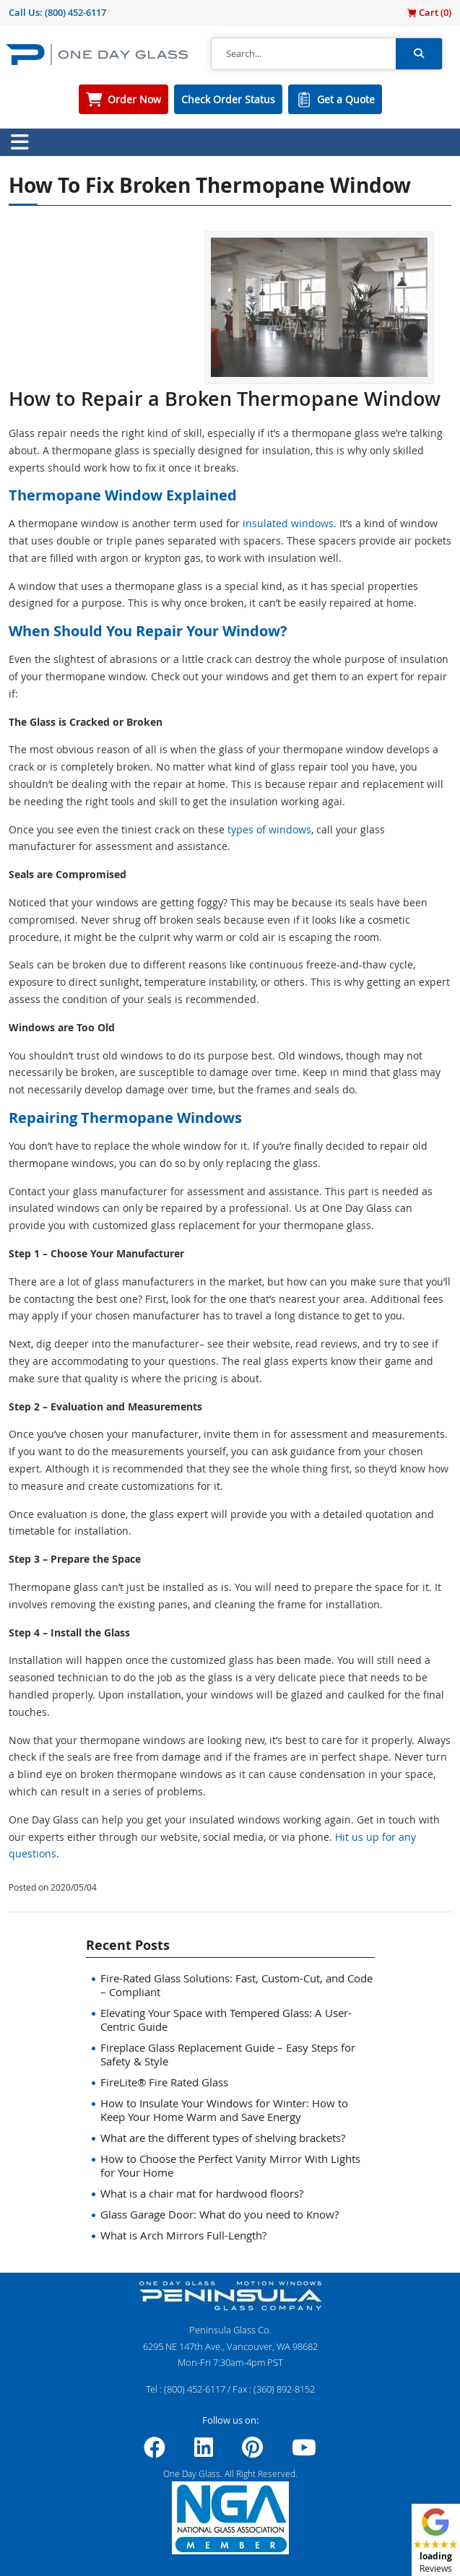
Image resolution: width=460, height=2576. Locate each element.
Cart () (429, 12)
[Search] (304, 54)
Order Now (134, 99)
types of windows (269, 829)
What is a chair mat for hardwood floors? (201, 2193)
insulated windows (288, 523)
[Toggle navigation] (19, 142)
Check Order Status (228, 99)
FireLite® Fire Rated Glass (164, 2082)
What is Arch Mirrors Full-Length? (183, 2235)
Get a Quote (346, 99)
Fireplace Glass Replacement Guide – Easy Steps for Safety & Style (227, 2054)
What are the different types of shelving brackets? (222, 2137)
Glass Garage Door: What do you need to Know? (219, 2214)
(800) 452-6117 (75, 12)
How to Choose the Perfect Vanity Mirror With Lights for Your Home (230, 2165)
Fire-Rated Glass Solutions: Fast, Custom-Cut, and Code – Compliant (236, 1985)
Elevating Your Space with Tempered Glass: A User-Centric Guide (226, 2019)
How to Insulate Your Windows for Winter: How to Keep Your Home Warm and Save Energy (224, 2110)
